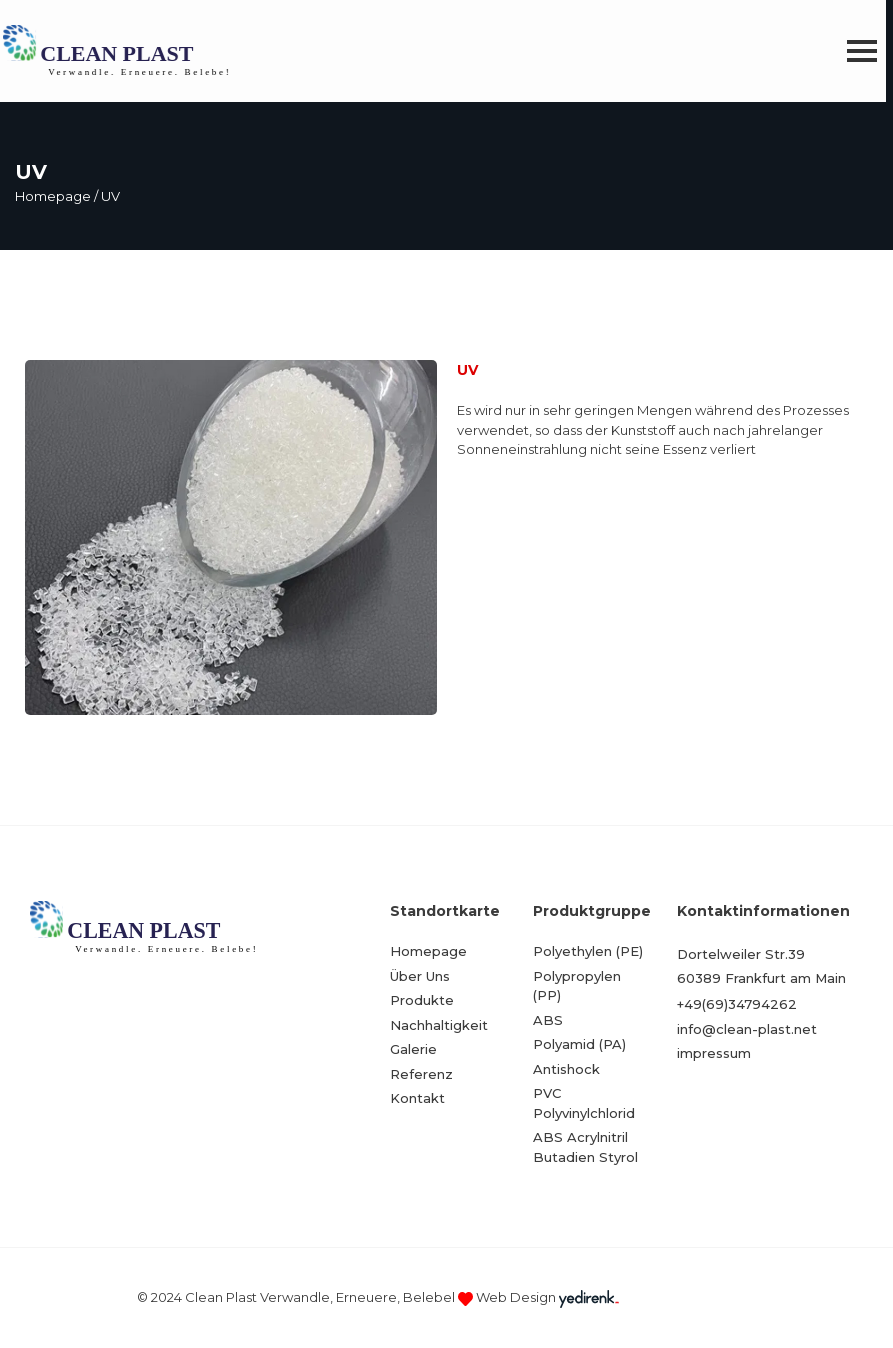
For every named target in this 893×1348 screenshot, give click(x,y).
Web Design (516, 1297)
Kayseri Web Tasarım (689, 1297)
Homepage (53, 196)
